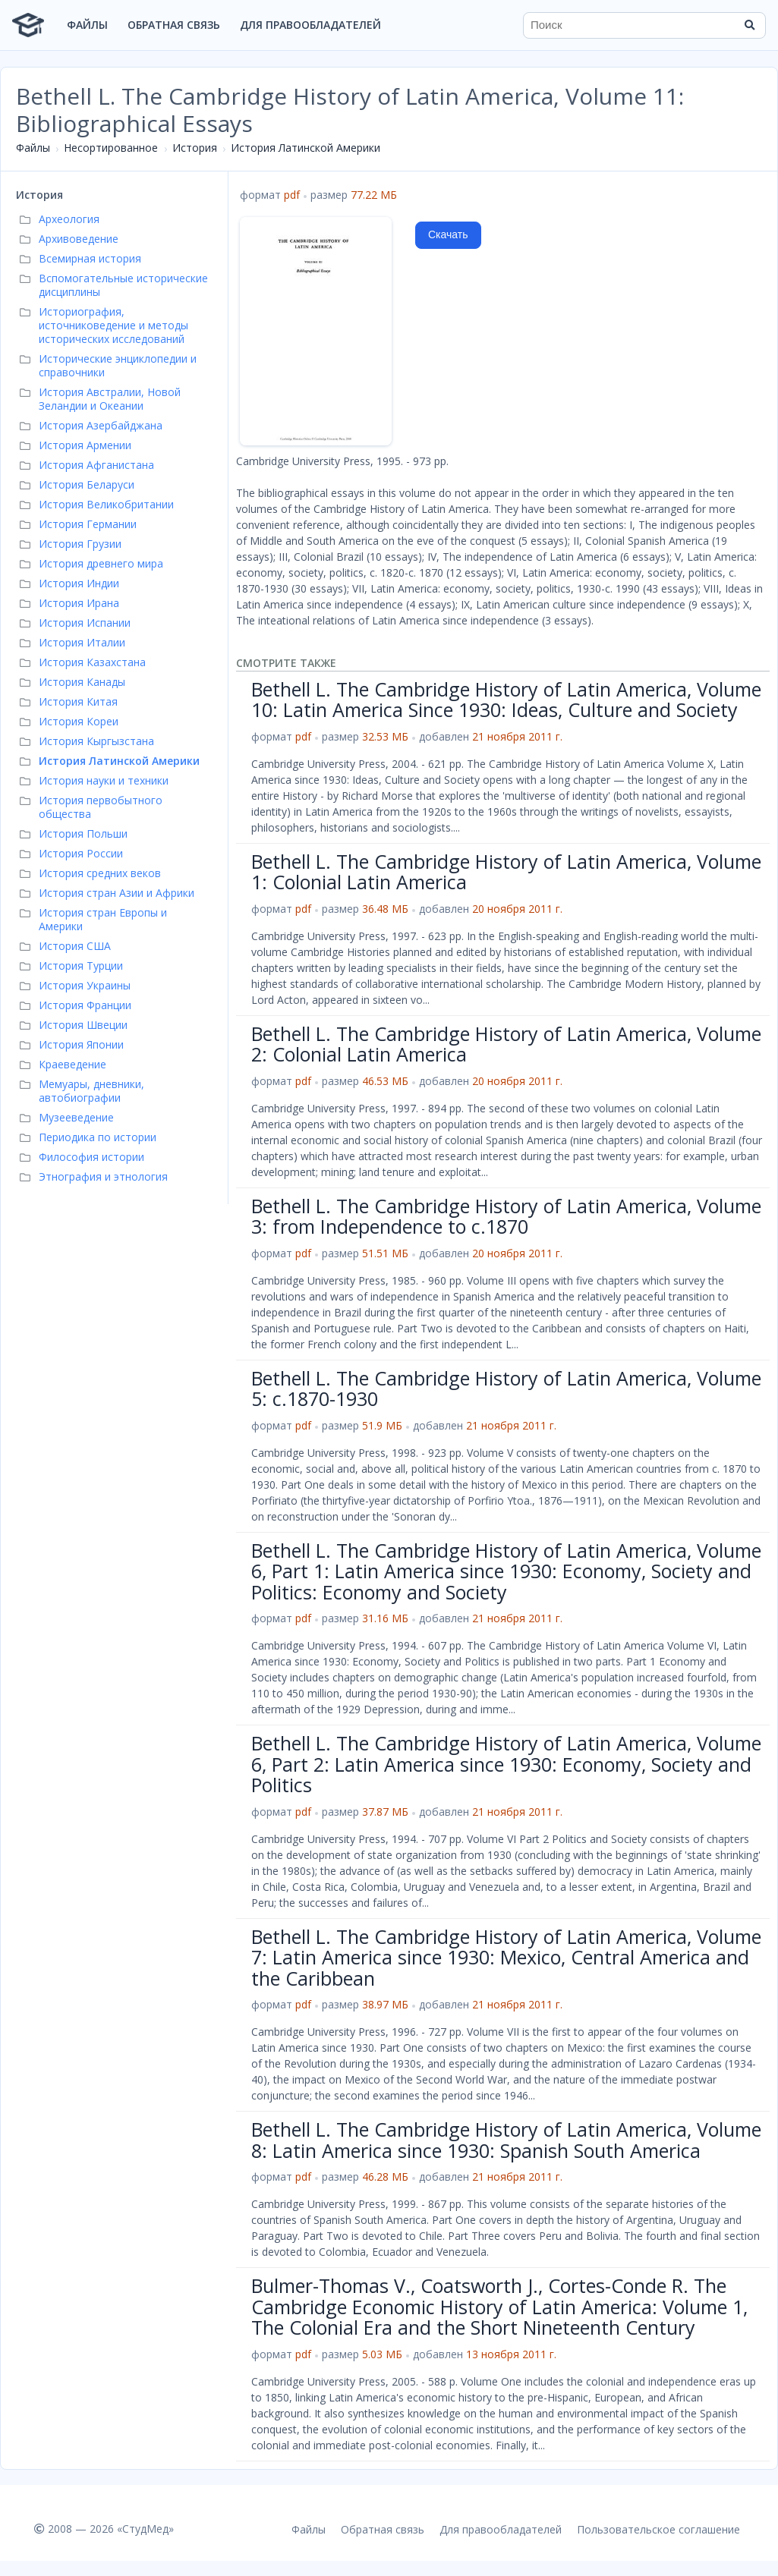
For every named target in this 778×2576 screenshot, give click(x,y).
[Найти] (749, 25)
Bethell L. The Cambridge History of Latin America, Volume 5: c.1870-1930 (506, 1388)
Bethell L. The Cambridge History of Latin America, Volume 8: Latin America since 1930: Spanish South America (506, 2139)
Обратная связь (174, 24)
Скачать (448, 234)
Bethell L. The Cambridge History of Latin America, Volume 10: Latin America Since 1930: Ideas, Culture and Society (506, 699)
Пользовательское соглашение (658, 2529)
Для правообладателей (310, 24)
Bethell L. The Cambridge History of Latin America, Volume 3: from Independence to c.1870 (506, 1216)
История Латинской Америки (305, 147)
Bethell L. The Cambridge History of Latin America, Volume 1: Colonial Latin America (506, 871)
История (194, 147)
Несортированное (111, 147)
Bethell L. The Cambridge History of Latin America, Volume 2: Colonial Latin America (506, 1044)
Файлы (87, 24)
